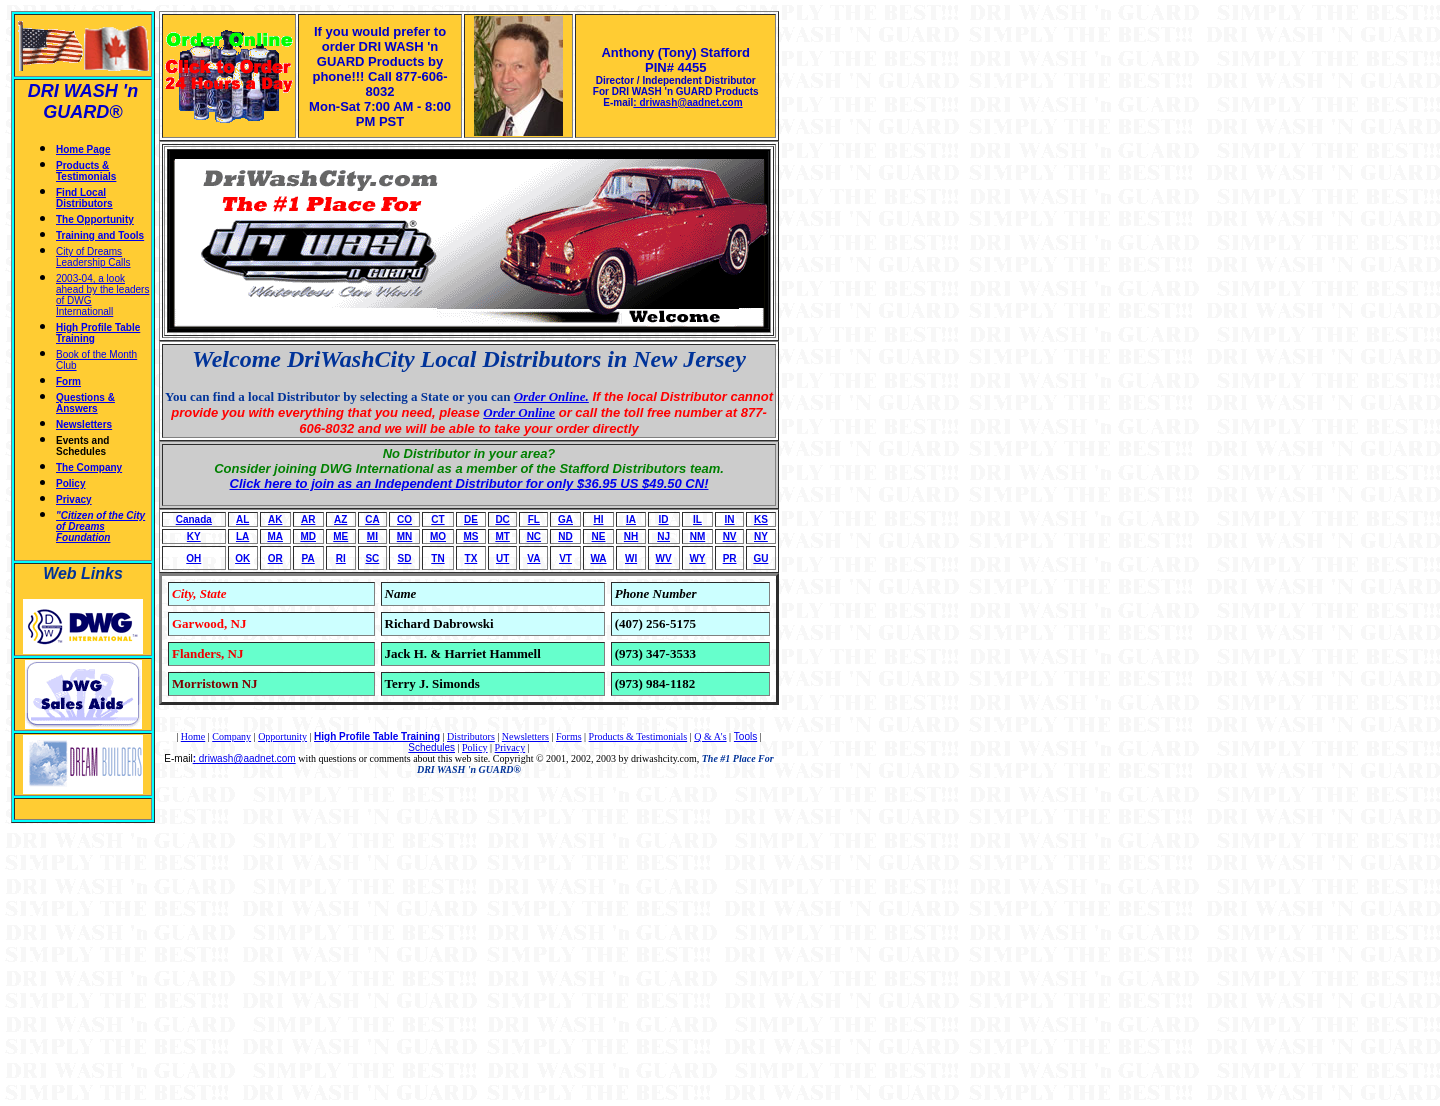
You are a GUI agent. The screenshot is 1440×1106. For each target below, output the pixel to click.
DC (502, 519)
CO (404, 519)
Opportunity (282, 736)
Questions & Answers (85, 403)
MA (275, 536)
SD (405, 558)
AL (242, 519)
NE (599, 536)
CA (372, 519)
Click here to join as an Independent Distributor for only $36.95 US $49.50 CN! (469, 483)
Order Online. (551, 396)
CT (437, 519)
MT (502, 536)
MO (438, 536)
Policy (70, 483)
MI (372, 536)
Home (193, 736)
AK (275, 519)
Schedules (431, 747)
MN (405, 536)
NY (761, 536)
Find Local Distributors (84, 198)
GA (565, 519)
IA (631, 519)
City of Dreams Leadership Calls (93, 257)
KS (761, 519)
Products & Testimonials (86, 171)
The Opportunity (95, 219)
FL (534, 519)
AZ (340, 519)
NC (534, 536)
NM (698, 536)
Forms (569, 736)
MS (470, 536)
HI (599, 519)
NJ (663, 536)
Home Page (83, 149)
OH (193, 558)
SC (372, 558)
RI (341, 558)
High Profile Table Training (377, 736)
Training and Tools (100, 235)
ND (565, 536)
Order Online (519, 412)
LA (242, 536)
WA (598, 558)
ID (664, 519)
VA (533, 558)
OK (242, 558)
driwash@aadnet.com (246, 758)
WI (631, 558)
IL (697, 519)
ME (340, 536)
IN (730, 519)
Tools (745, 736)
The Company (89, 467)
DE (471, 519)
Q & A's (710, 736)
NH (631, 536)
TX (471, 558)
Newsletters (84, 424)
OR (275, 558)
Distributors (471, 736)
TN (437, 558)
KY (194, 536)
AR (308, 519)
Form (68, 381)
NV (730, 536)
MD (308, 536)
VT (565, 558)
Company (231, 736)
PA (308, 558)
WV (664, 558)
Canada (194, 519)
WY (697, 558)
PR (730, 558)
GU (760, 558)
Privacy (74, 499)
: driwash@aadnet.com (687, 102)
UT (502, 558)
